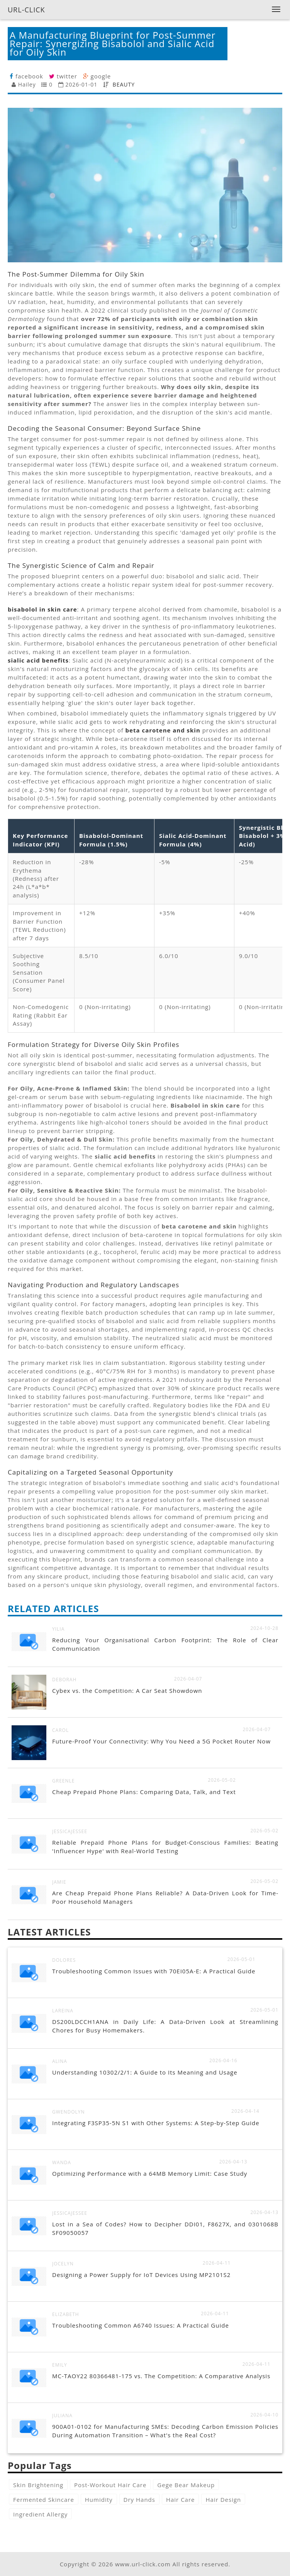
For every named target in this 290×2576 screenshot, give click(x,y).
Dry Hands (139, 2499)
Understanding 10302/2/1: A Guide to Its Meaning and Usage (144, 2072)
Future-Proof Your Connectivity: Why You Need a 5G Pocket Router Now (161, 1741)
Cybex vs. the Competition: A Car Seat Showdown (127, 1690)
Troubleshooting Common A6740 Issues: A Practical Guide (140, 2325)
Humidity (99, 2499)
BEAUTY (124, 84)
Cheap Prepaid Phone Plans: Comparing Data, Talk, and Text (144, 1792)
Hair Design (223, 2499)
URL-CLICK (26, 9)
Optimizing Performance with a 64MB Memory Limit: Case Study (149, 2173)
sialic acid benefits (38, 660)
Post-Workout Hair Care (110, 2485)
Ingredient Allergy (40, 2514)
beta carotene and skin (162, 730)
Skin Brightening (38, 2485)
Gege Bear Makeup (186, 2485)
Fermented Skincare (43, 2499)
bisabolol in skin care (42, 609)
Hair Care (180, 2499)
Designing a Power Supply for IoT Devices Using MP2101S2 (141, 2275)
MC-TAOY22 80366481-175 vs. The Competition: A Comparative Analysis (161, 2376)
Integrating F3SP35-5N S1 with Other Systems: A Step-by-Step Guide (155, 2123)
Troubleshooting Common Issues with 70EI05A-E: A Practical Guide (153, 1971)
